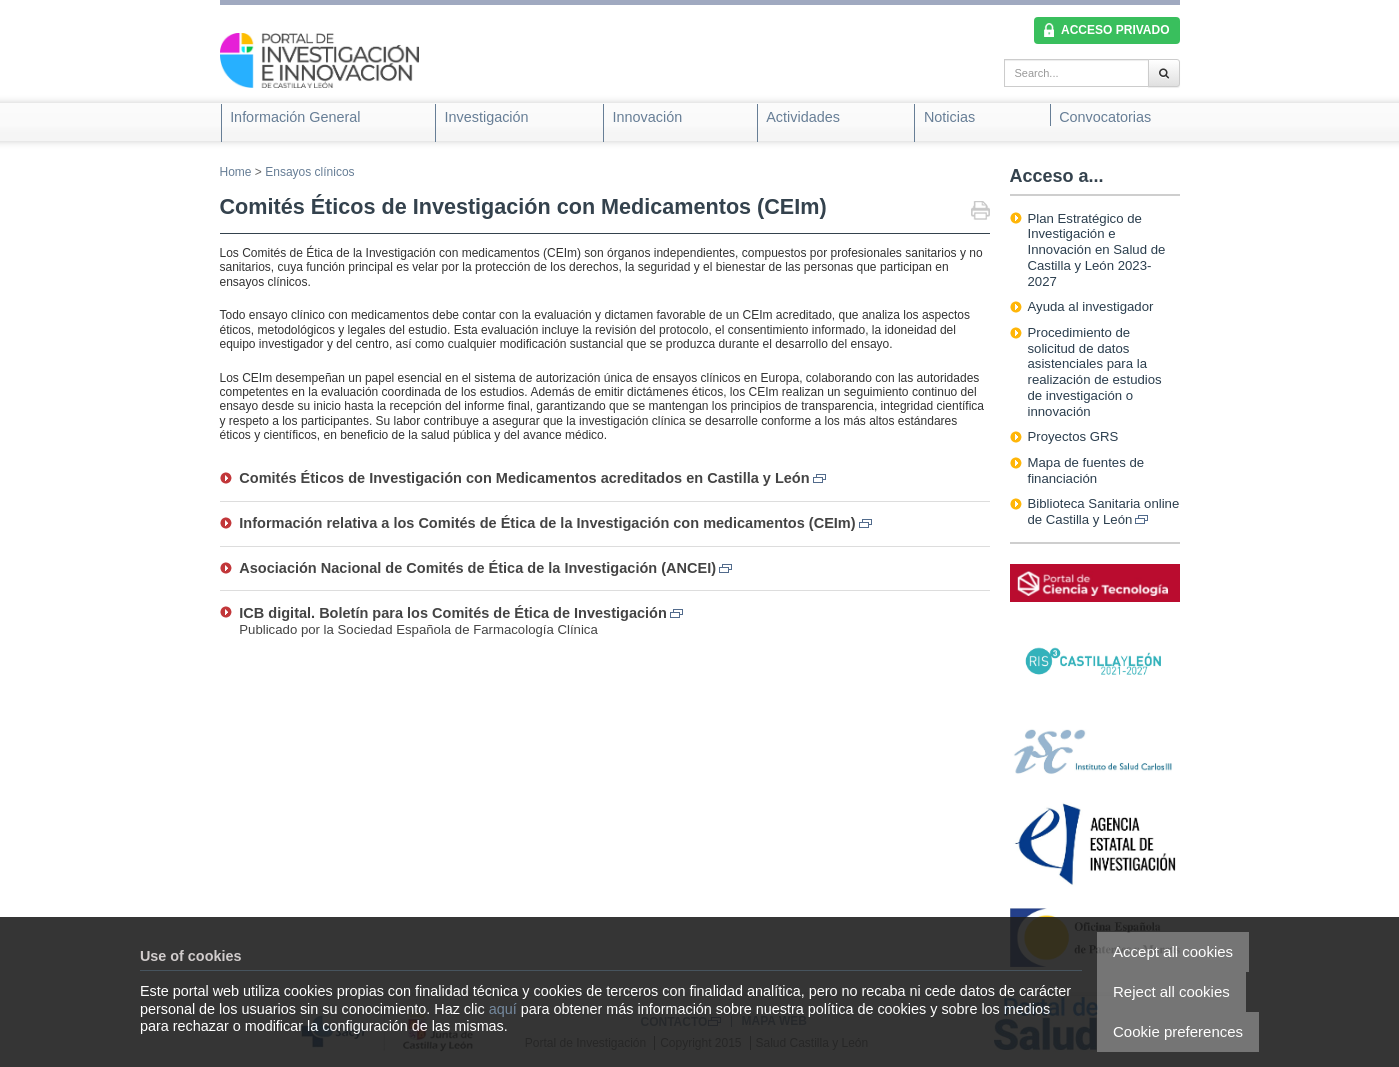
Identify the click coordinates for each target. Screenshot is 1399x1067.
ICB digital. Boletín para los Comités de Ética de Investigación (461, 613)
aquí (503, 1009)
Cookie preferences (1178, 1031)
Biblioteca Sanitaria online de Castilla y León (1104, 511)
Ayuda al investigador (1091, 306)
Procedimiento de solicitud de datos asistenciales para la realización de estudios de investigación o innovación (1095, 372)
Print (980, 212)
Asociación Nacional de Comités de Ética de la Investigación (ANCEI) (485, 568)
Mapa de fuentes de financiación (1086, 470)
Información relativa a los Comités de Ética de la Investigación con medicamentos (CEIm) (555, 523)
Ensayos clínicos (309, 172)
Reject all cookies (1171, 991)
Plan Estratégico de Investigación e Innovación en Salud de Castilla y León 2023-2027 (1097, 250)
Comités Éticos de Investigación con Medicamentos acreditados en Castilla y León (532, 478)
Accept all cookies (1173, 951)
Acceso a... (1057, 176)
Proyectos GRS (1073, 436)
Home (236, 172)
